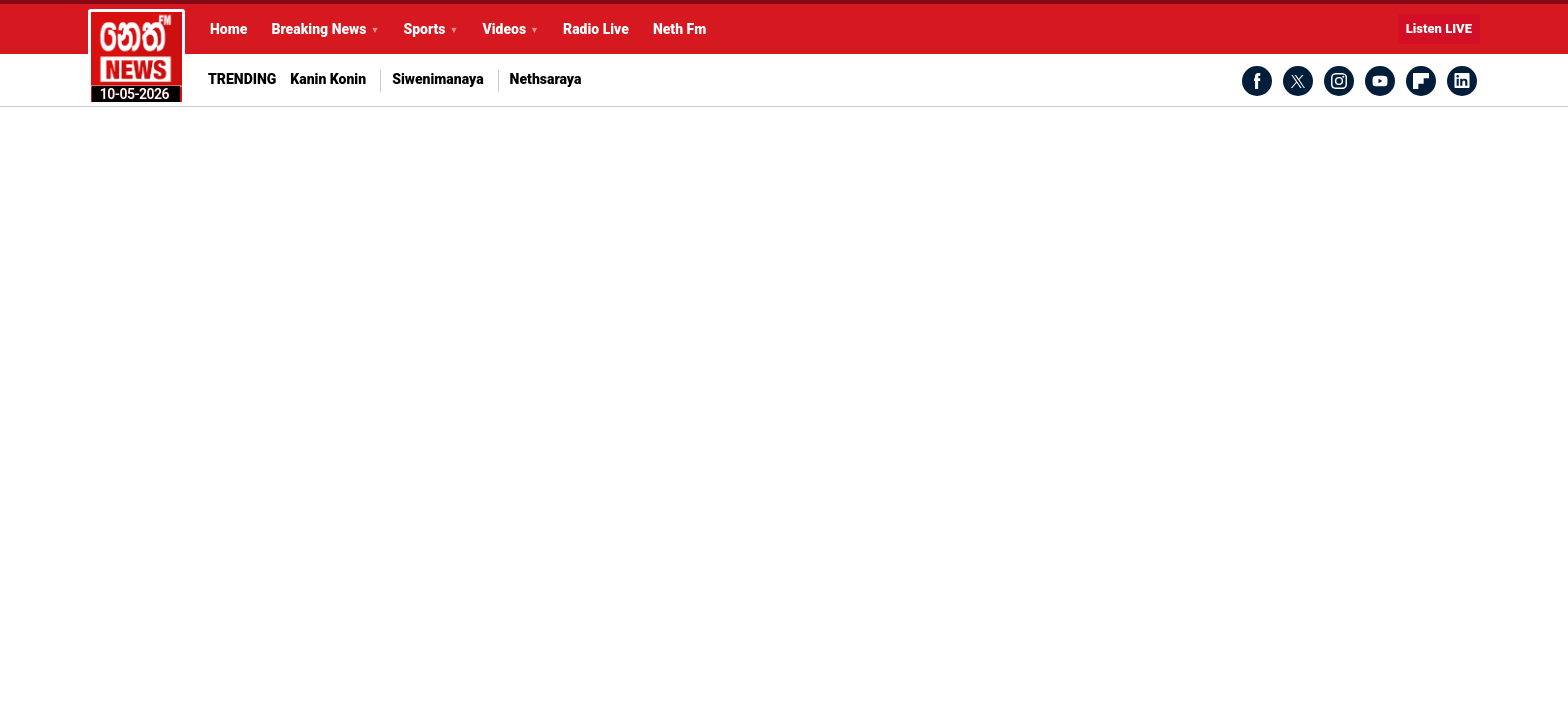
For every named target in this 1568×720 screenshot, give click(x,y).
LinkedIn (1462, 81)
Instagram (1339, 81)
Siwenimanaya (437, 79)
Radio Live (596, 29)
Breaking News (318, 29)
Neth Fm (679, 29)
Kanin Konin (328, 79)
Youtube (1380, 81)
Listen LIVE (1439, 28)
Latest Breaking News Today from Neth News (136, 57)
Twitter (1298, 81)
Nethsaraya (546, 79)
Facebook (1257, 81)
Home (228, 29)
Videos (504, 29)
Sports (424, 29)
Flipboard (1421, 81)
